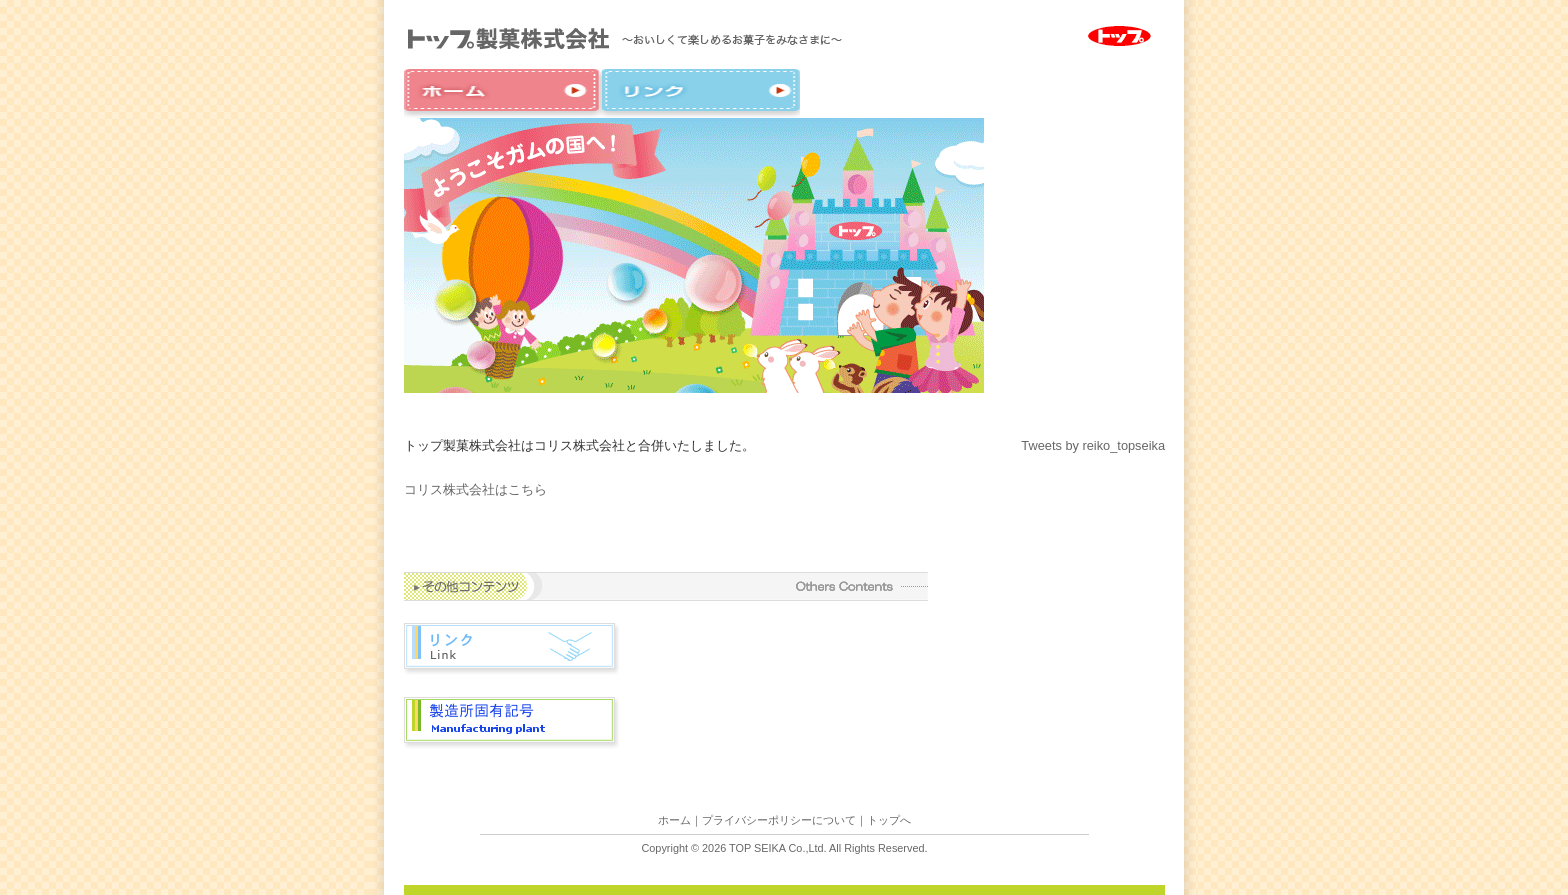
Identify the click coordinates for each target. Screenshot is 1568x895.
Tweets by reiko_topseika (1093, 445)
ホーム (674, 820)
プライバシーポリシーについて (779, 820)
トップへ (889, 820)
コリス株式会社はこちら (475, 489)
